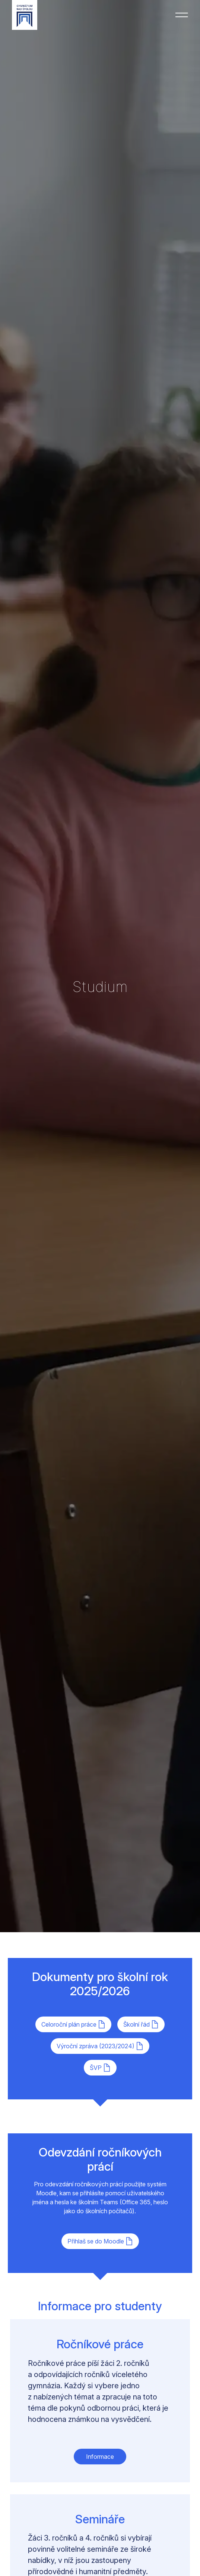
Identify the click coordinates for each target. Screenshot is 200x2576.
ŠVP (100, 2068)
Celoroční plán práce (73, 2024)
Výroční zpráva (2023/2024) (100, 2046)
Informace (100, 2456)
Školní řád (141, 2024)
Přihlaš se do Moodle (100, 2241)
